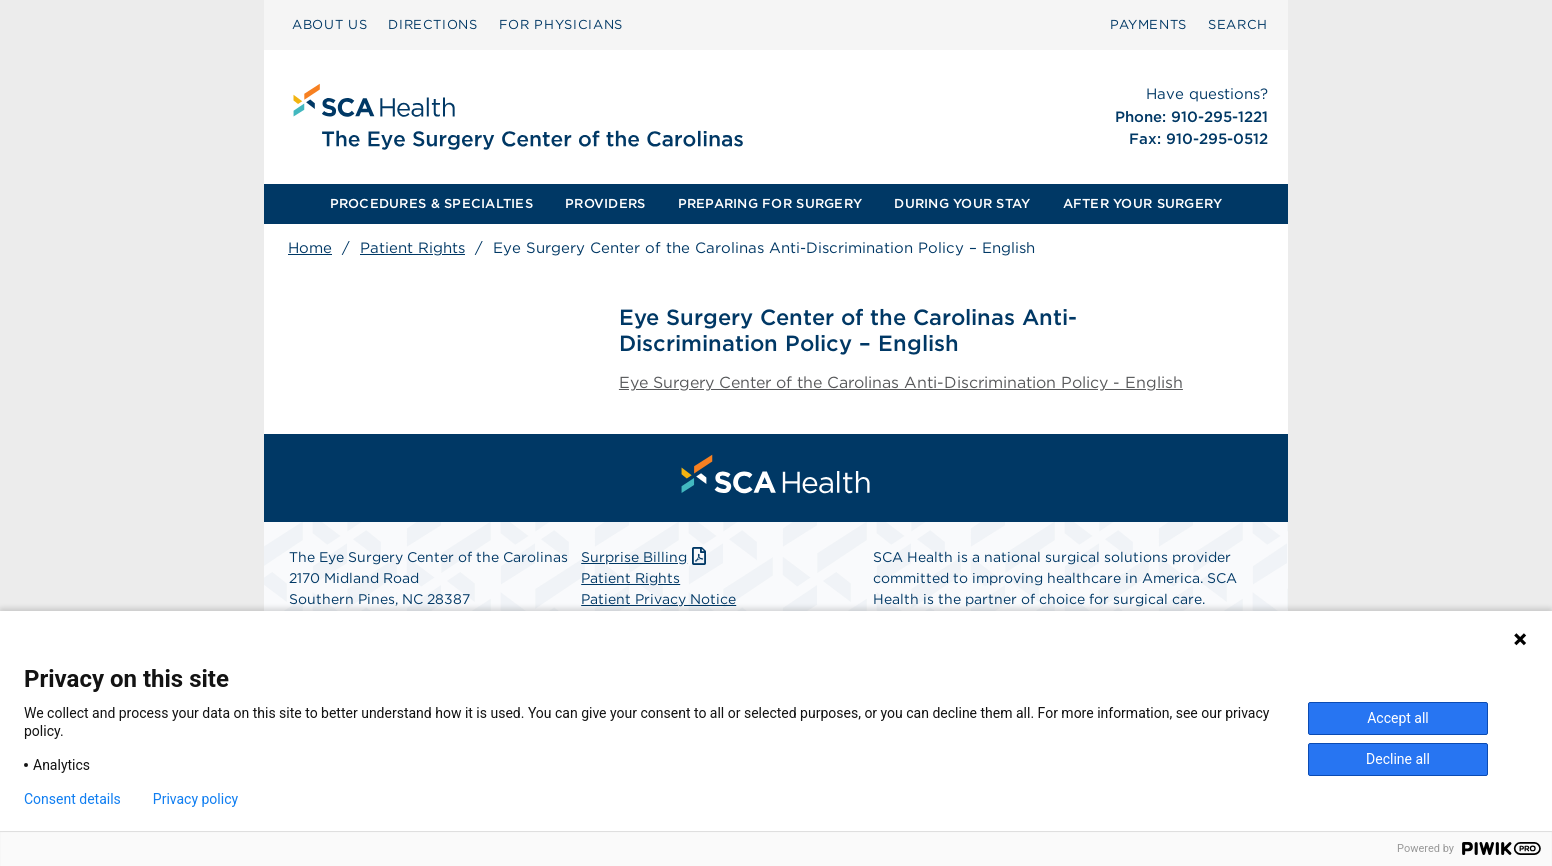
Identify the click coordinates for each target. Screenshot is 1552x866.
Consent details (72, 799)
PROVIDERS (605, 203)
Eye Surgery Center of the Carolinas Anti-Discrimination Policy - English (901, 382)
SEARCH (1238, 24)
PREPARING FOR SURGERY (770, 203)
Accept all (1398, 718)
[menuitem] (329, 25)
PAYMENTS (1148, 24)
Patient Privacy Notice (658, 599)
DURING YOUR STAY (962, 203)
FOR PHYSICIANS (561, 24)
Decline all (1398, 759)
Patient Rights (412, 248)
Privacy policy (195, 799)
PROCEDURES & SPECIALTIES (431, 203)
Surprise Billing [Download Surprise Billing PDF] (645, 557)
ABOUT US (329, 24)
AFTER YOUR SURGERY (1143, 203)
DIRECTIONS (433, 24)
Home (310, 248)
